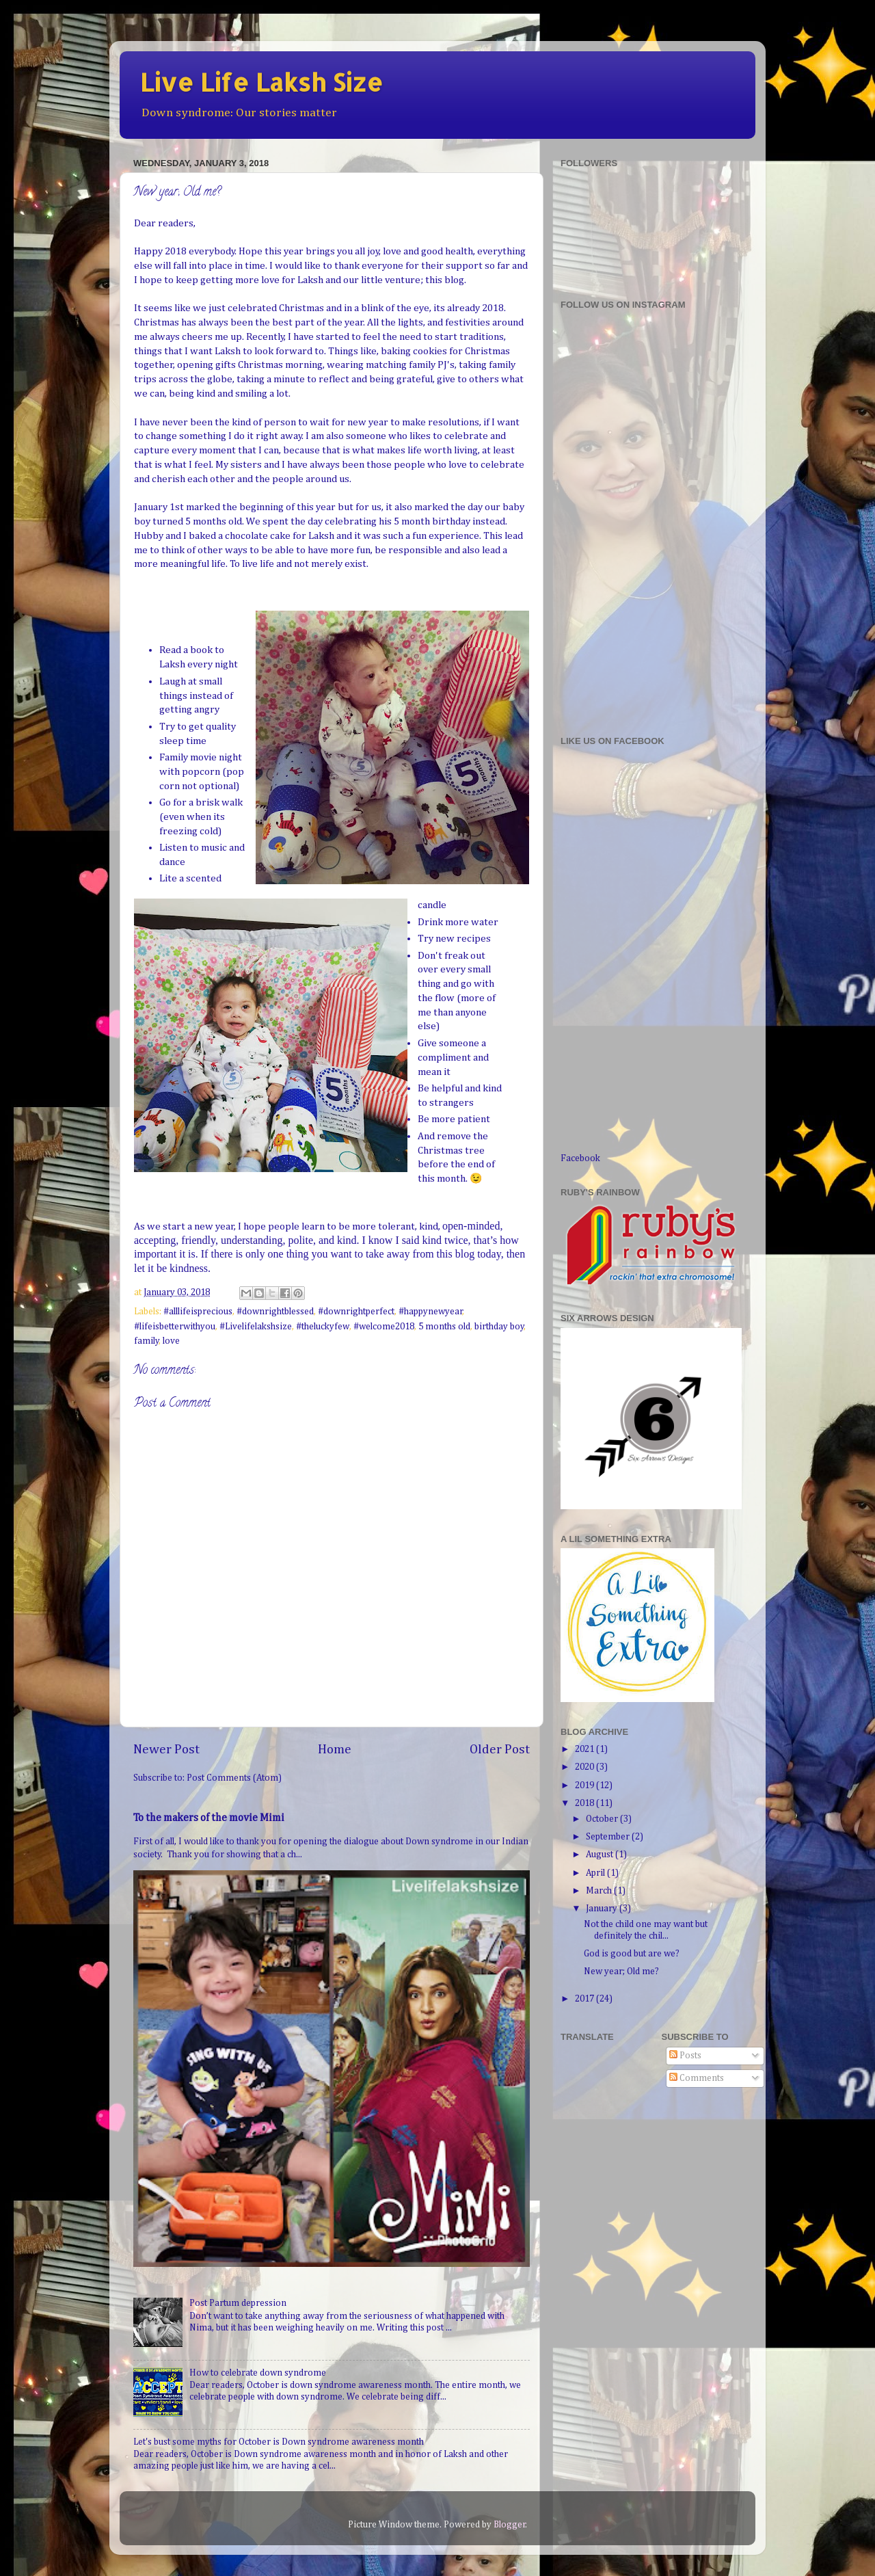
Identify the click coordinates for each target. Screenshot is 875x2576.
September (609, 1837)
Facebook (580, 1158)
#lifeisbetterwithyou (174, 1326)
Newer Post (166, 1749)
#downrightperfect (356, 1311)
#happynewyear (431, 1311)
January (602, 1908)
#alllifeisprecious (197, 1311)
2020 (585, 1767)
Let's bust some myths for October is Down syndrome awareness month (278, 2442)
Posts (685, 2055)
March (600, 1891)
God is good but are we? (631, 1953)
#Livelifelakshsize (255, 1326)
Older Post (500, 1749)
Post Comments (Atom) (234, 1778)
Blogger (510, 2524)
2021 (585, 1749)
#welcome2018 (383, 1326)
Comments (696, 2078)
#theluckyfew (322, 1326)
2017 (585, 1999)
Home (334, 1749)
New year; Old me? (621, 1971)
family (146, 1341)
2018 (585, 1803)
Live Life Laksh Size (261, 82)
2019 (585, 1785)
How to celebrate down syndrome (257, 2373)
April (596, 1873)
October (603, 1819)
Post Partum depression (237, 2303)
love (171, 1341)
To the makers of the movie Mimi (208, 1818)
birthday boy (499, 1326)
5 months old (444, 1326)
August (600, 1854)
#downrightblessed (275, 1311)
